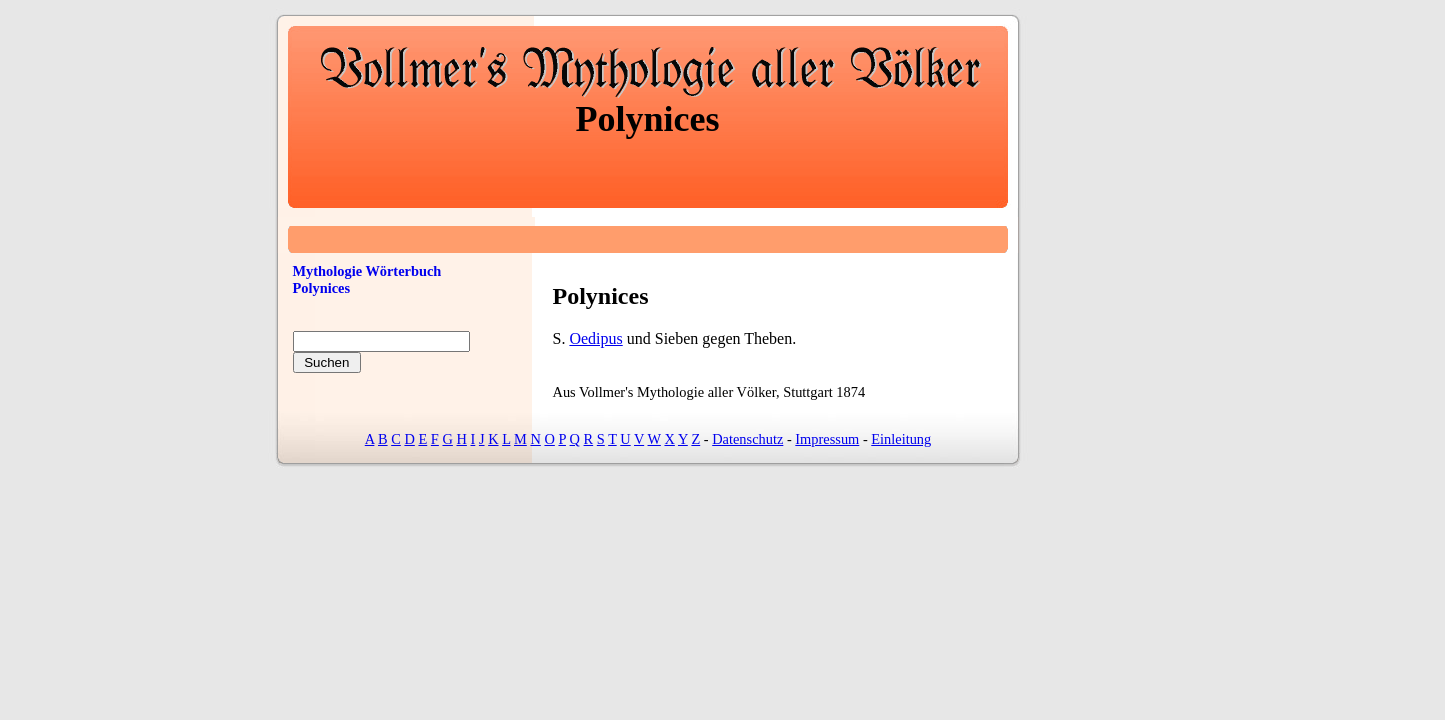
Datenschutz (747, 439)
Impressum (827, 439)
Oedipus (595, 338)
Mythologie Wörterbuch (367, 271)
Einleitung (901, 439)
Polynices (322, 288)
